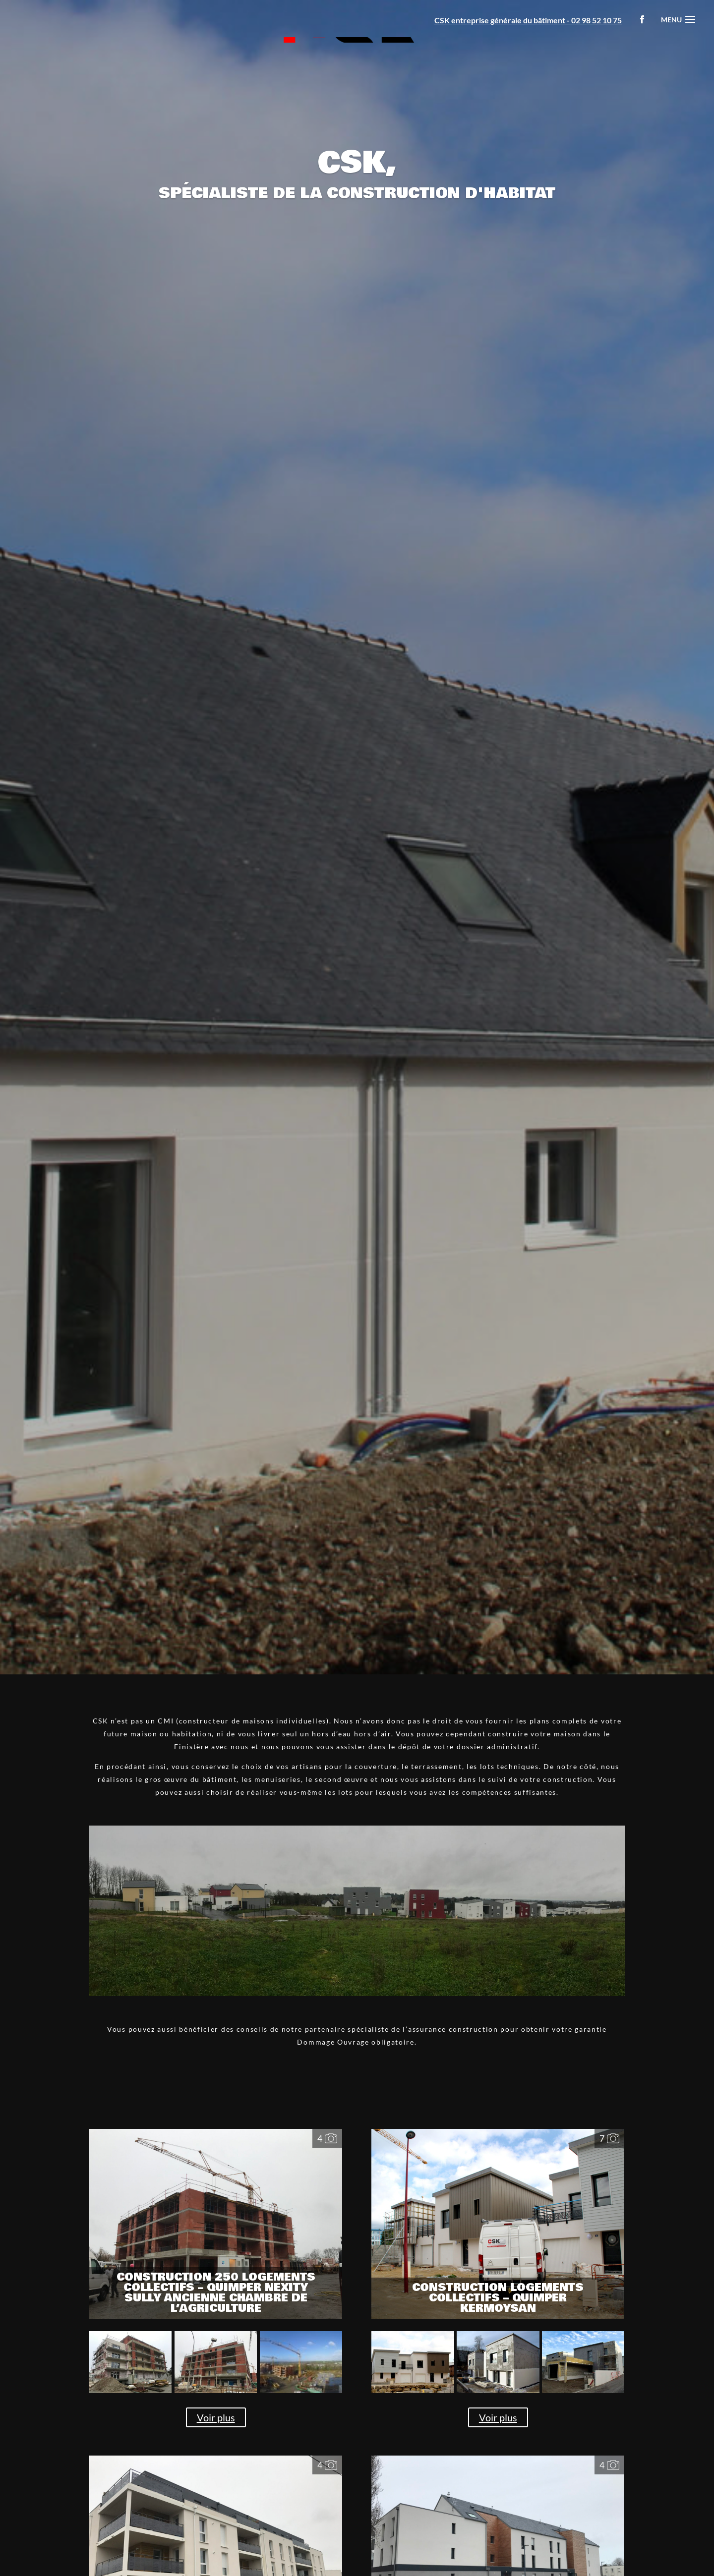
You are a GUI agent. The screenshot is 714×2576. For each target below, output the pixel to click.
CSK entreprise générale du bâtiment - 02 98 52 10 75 (528, 20)
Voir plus (216, 2417)
